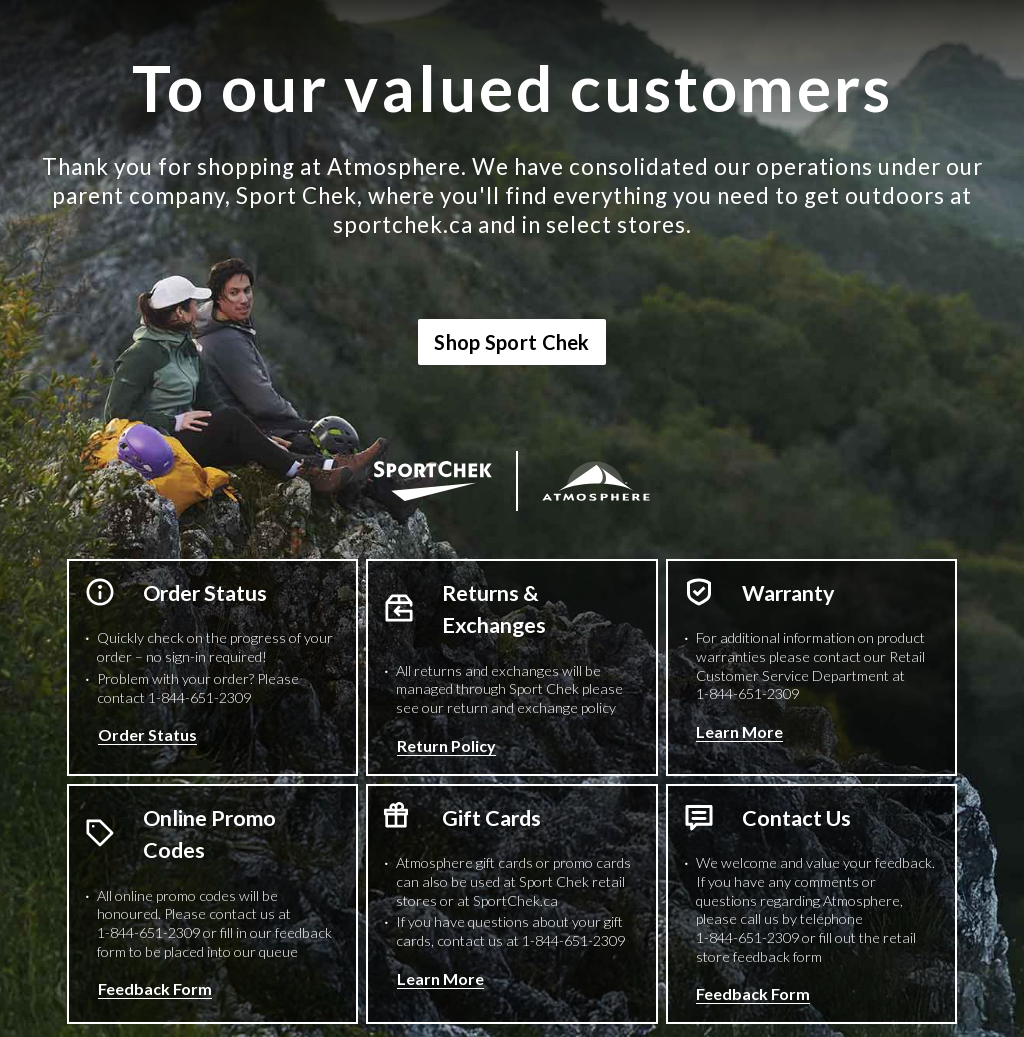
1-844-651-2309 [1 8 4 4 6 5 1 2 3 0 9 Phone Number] (199, 697)
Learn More (739, 731)
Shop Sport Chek (512, 342)
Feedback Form (155, 988)
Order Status (147, 734)
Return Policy (446, 745)
